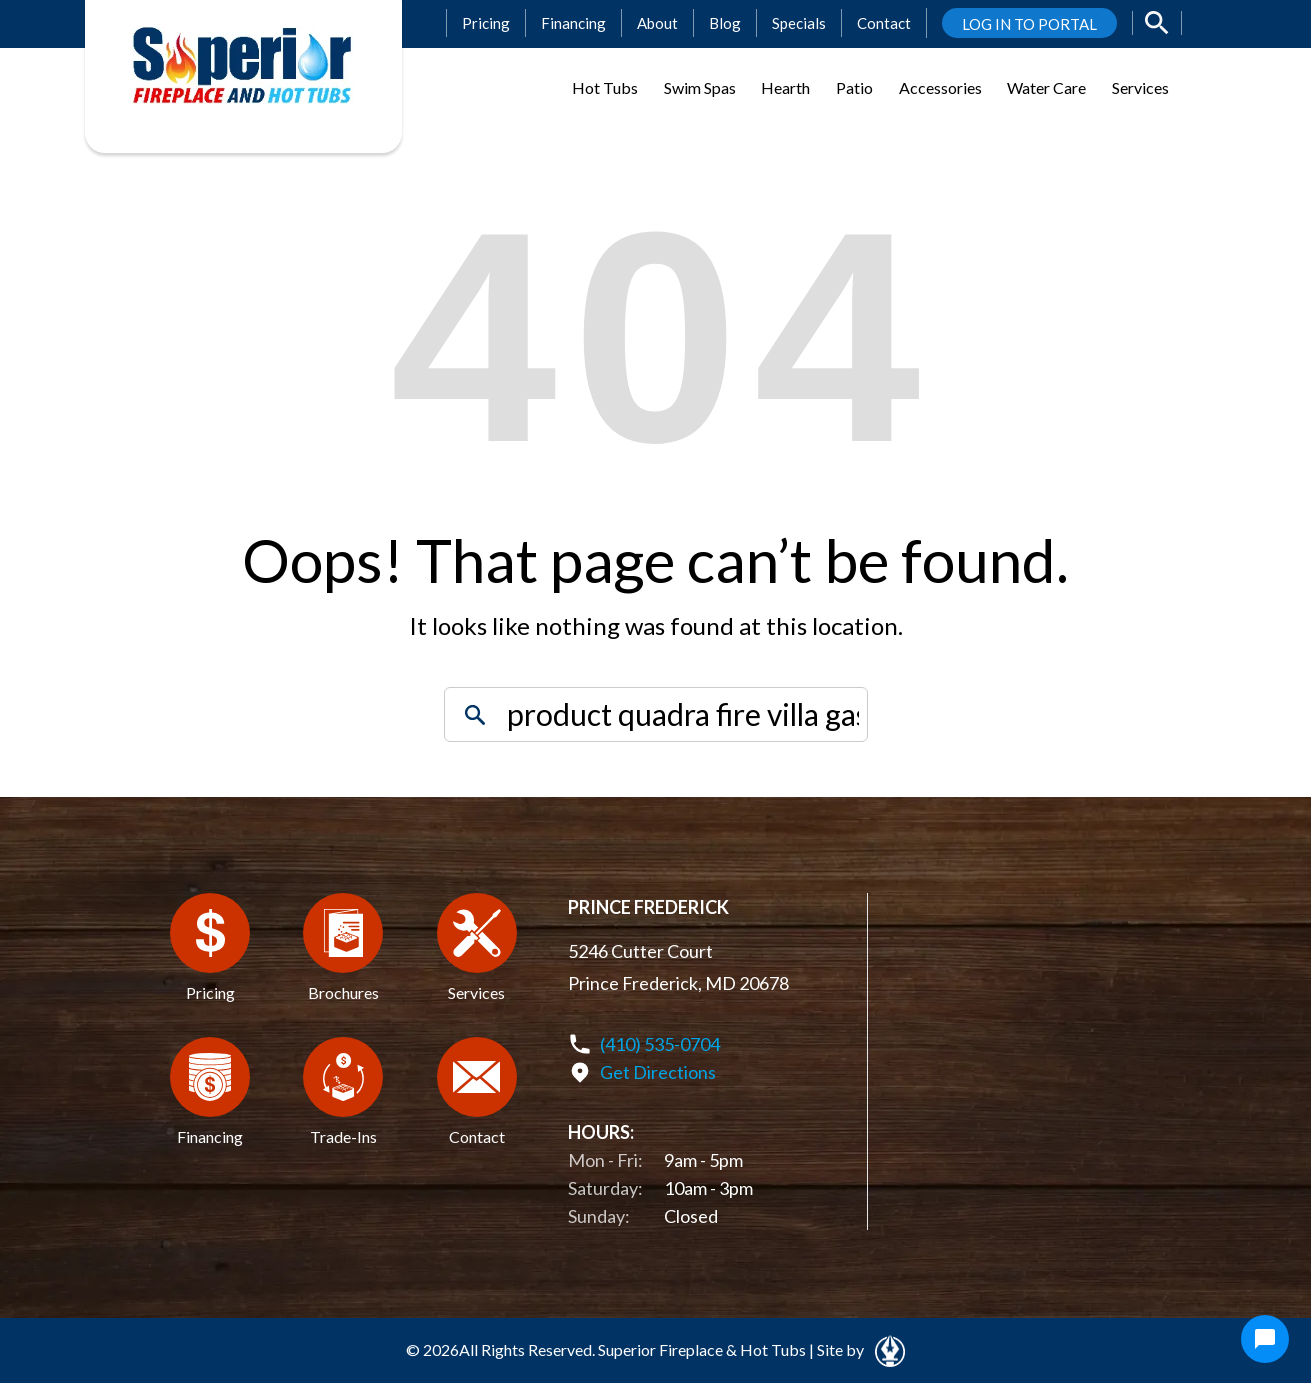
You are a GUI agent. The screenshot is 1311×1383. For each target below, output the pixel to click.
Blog (725, 23)
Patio (854, 87)
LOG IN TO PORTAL (1029, 24)
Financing (573, 23)
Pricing (486, 23)
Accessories (940, 87)
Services (1140, 87)
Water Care (1046, 87)
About (657, 23)
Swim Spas (700, 87)
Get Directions (658, 1072)
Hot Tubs (605, 87)
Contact (884, 23)
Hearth (785, 87)
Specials (799, 23)
